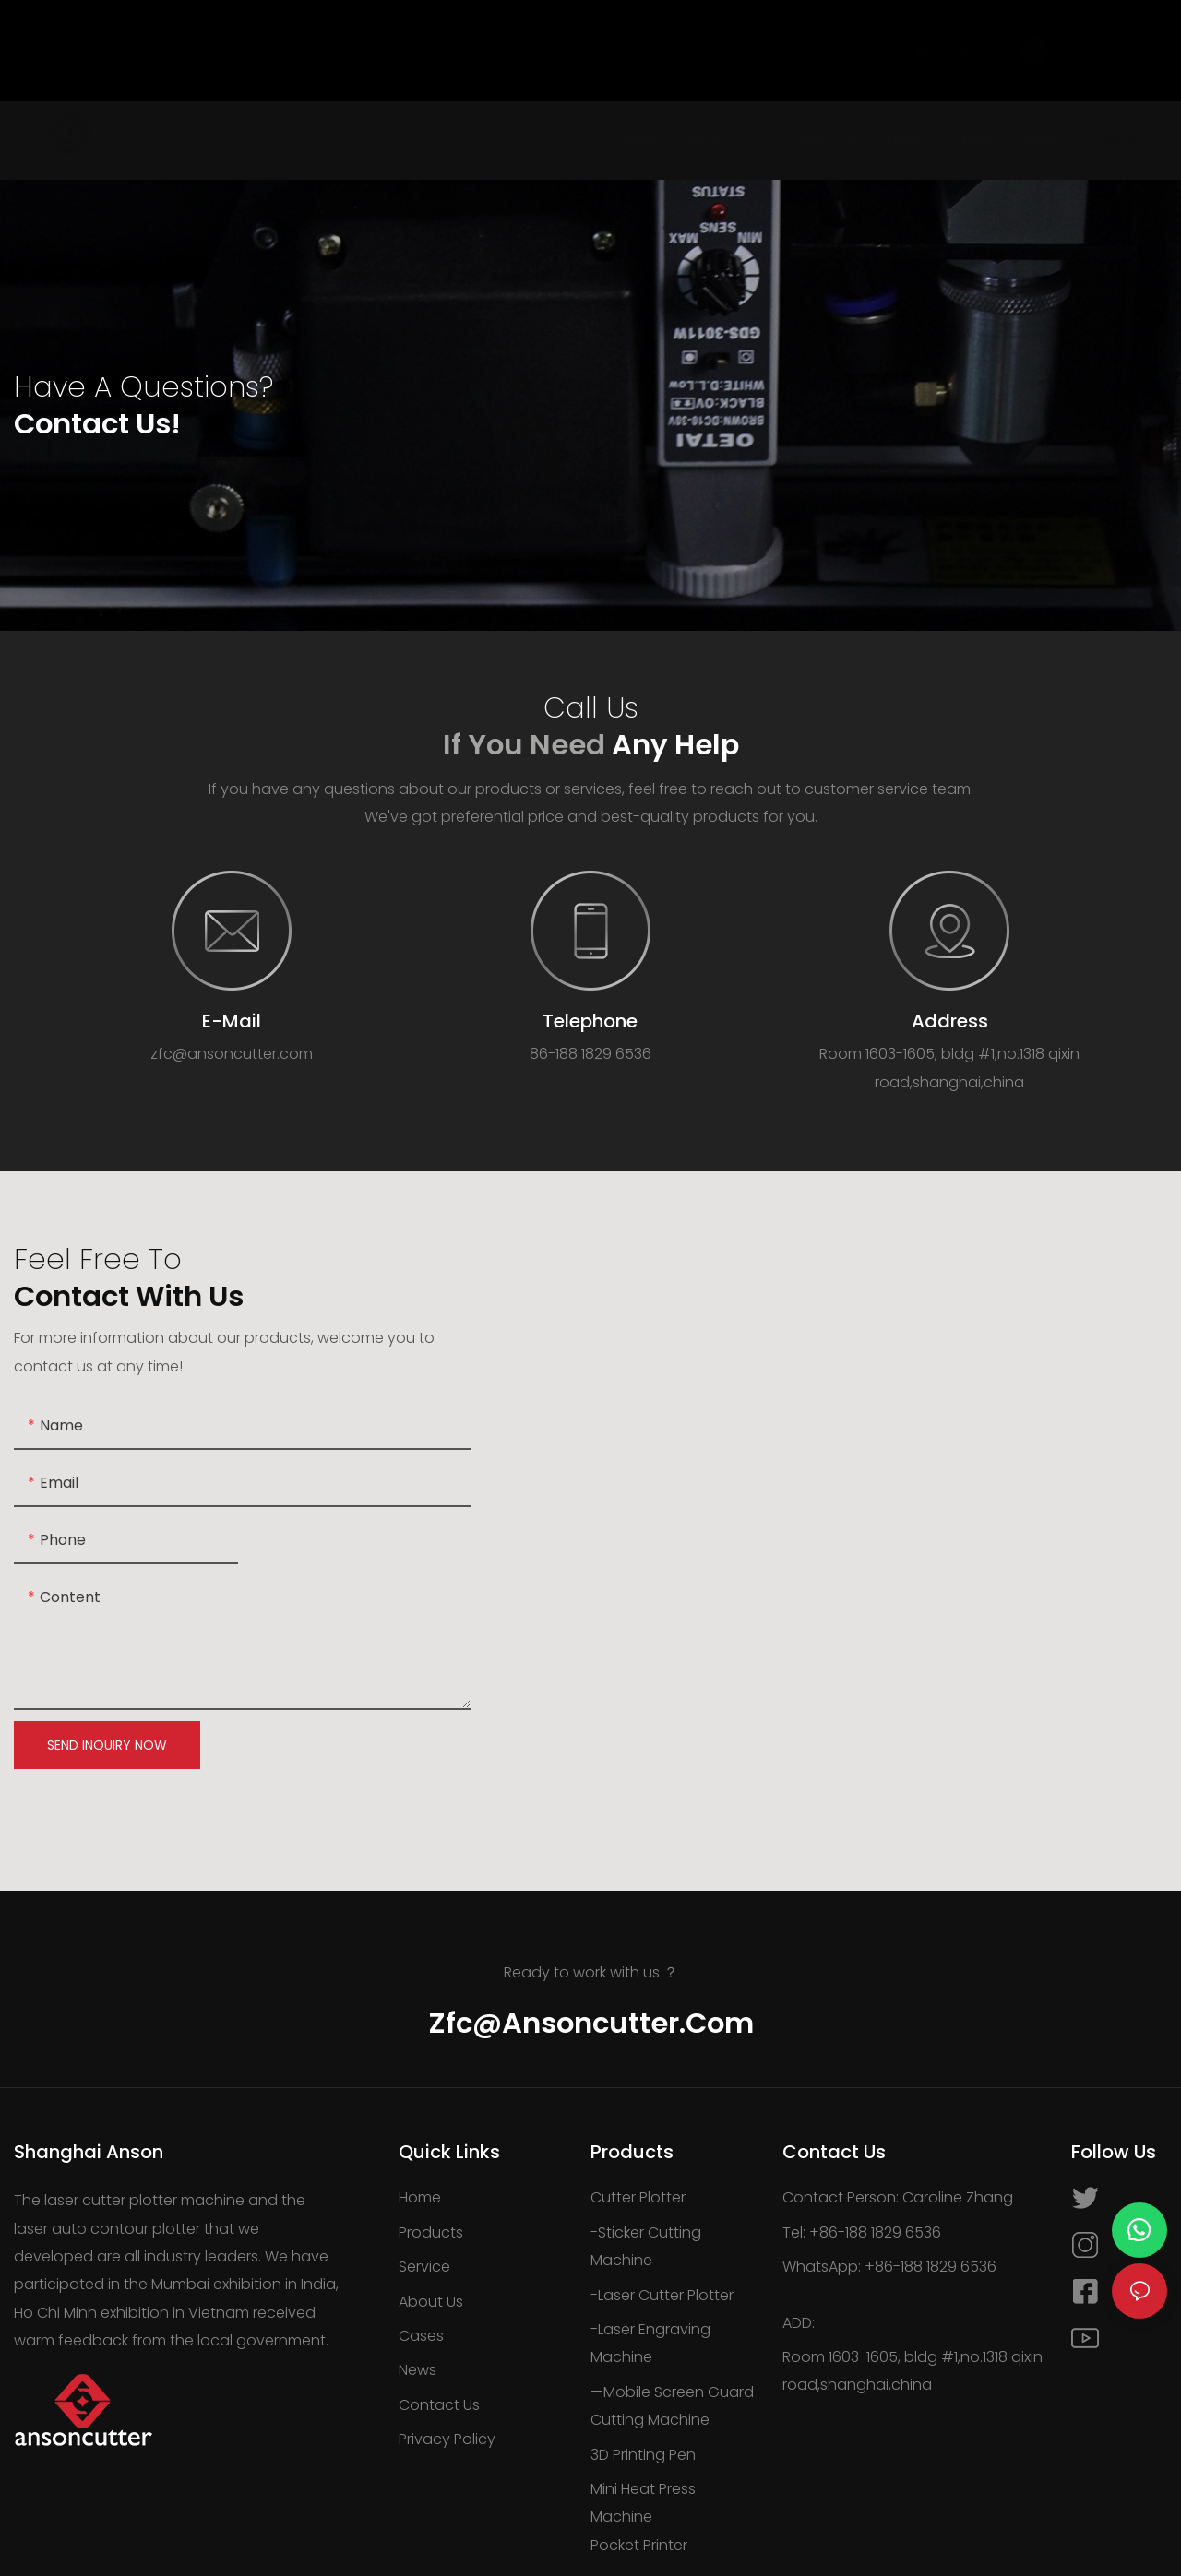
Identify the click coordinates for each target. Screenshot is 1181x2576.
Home (420, 2197)
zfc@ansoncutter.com (591, 2023)
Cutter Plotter (638, 2197)
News (417, 2369)
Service (424, 2266)
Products (431, 2232)
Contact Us (439, 2405)
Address (950, 1021)
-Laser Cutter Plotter (662, 2295)
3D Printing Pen (643, 2454)
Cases (421, 2335)
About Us (431, 2301)
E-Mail (231, 1021)
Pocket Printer (638, 2545)
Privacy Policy (447, 2439)
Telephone (590, 1021)
